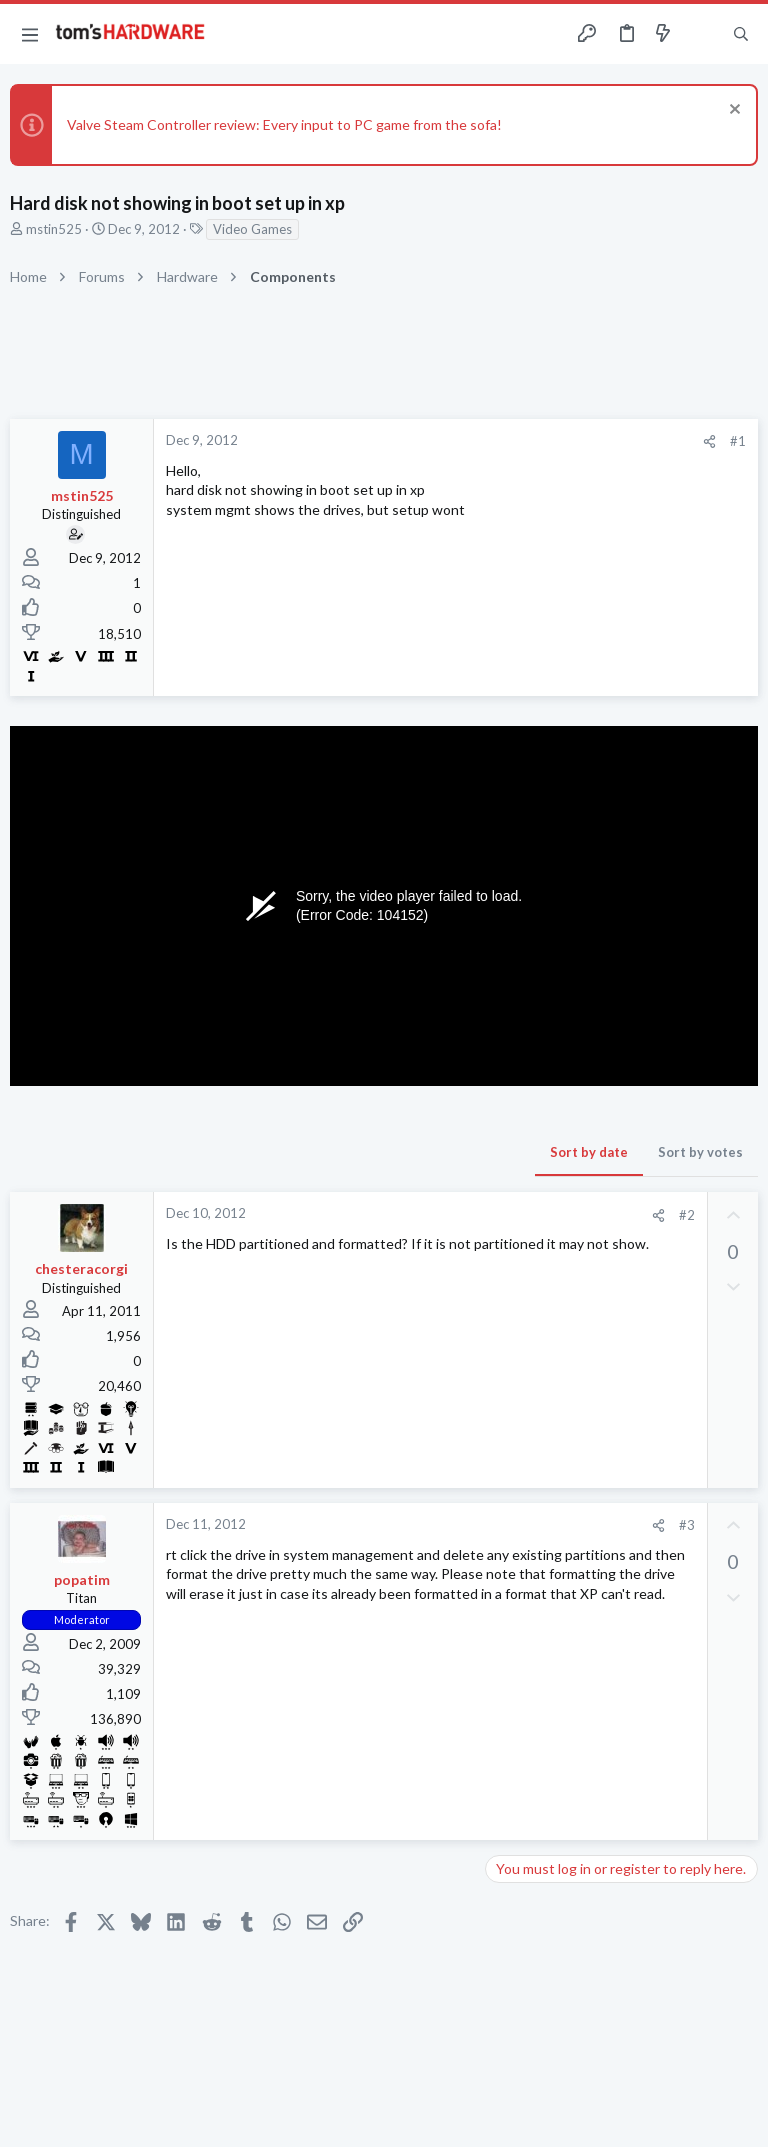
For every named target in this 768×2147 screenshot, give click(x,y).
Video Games (252, 229)
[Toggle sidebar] (702, 34)
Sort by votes (700, 1152)
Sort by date (589, 1152)
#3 (687, 1525)
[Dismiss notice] (732, 111)
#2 (687, 1215)
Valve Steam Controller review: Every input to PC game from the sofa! (284, 124)
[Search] (741, 34)
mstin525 (54, 229)
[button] (30, 34)
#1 (738, 441)
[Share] (709, 441)
